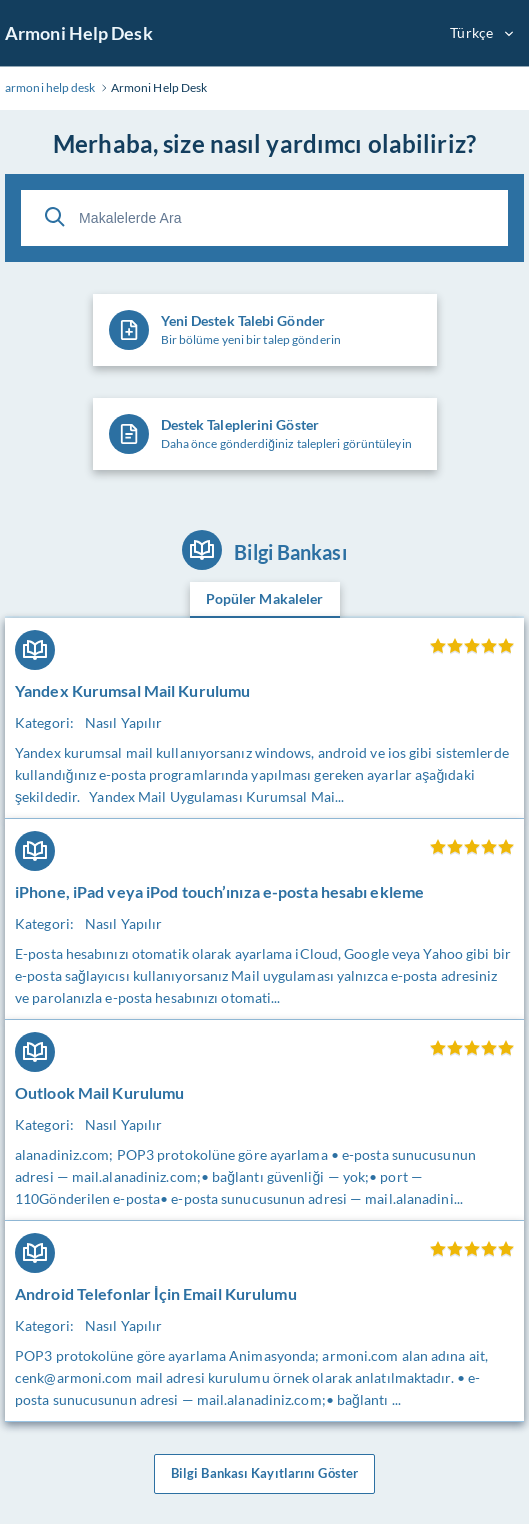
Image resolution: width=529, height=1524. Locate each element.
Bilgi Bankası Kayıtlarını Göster (264, 1474)
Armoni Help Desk (79, 33)
